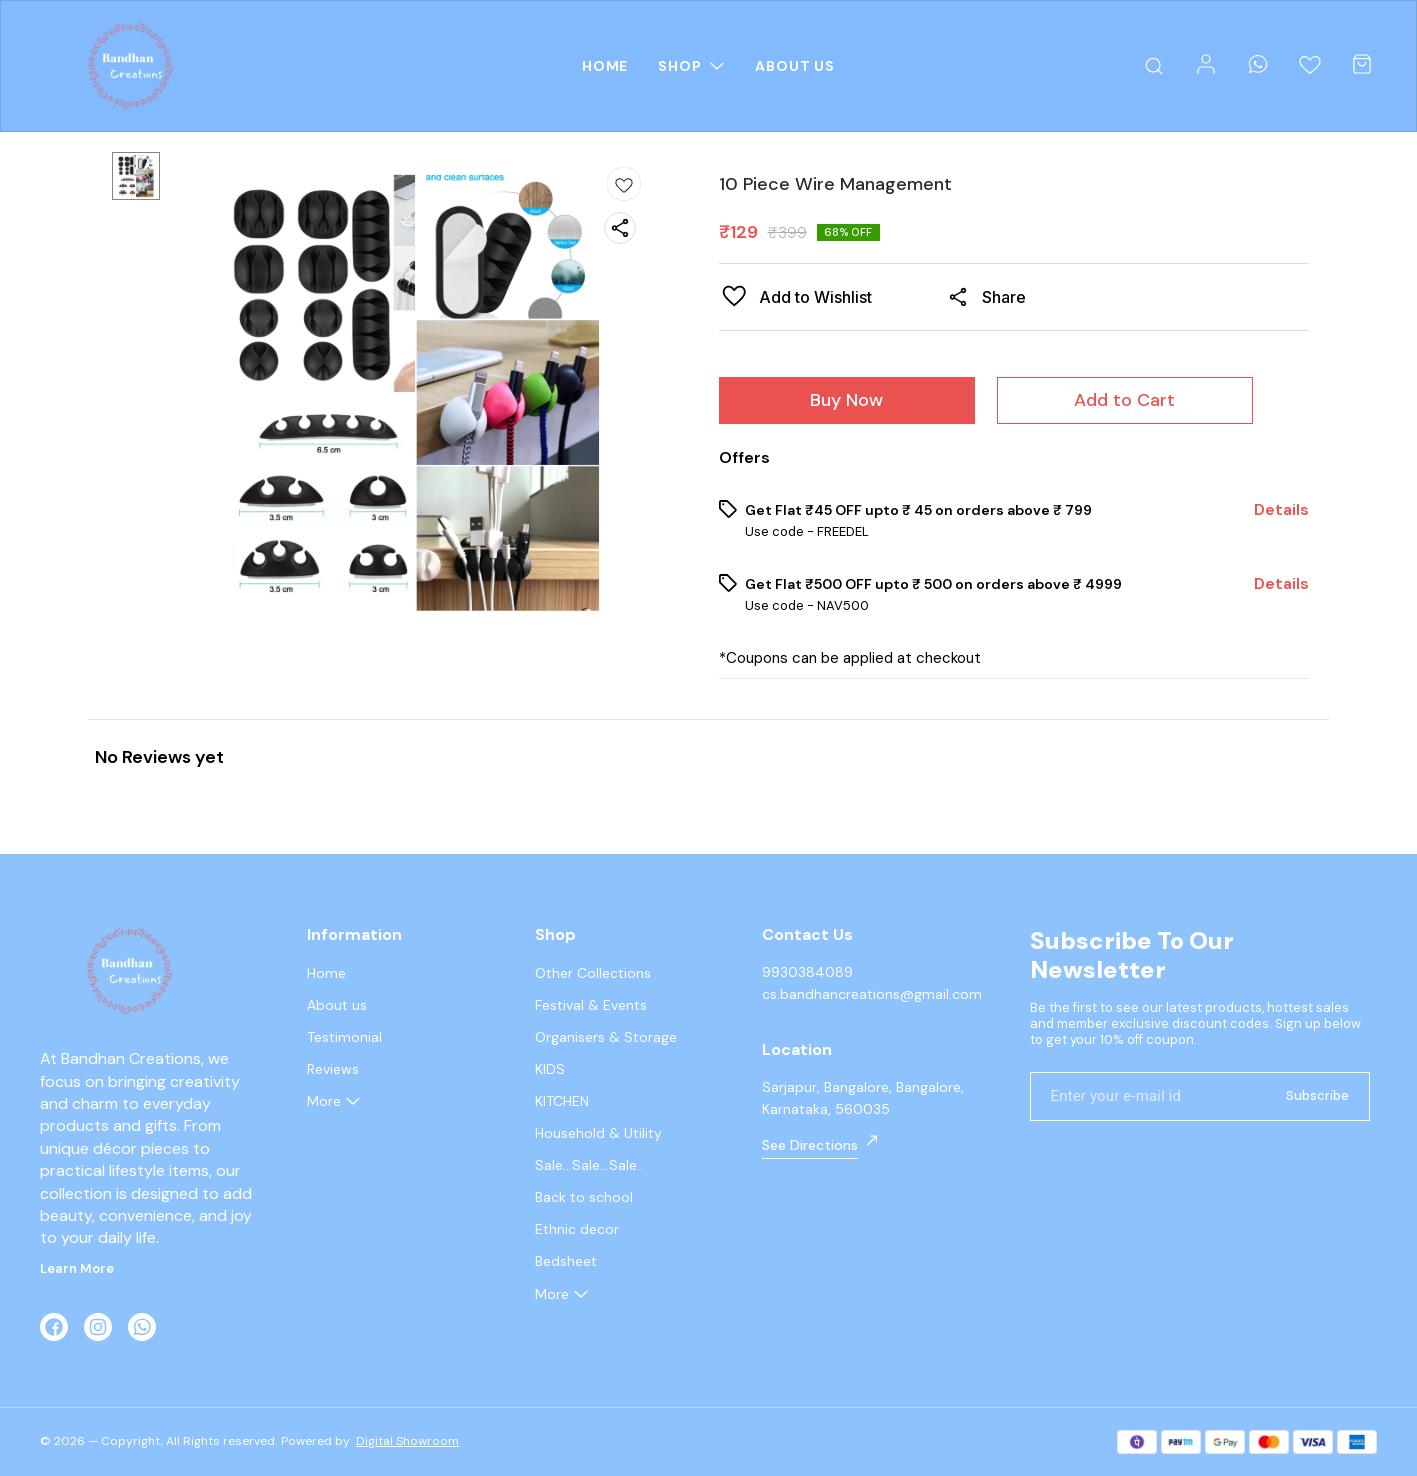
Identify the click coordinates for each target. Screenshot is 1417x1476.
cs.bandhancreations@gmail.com (872, 994)
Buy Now (846, 400)
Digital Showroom (407, 1441)
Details (1281, 510)
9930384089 (807, 972)
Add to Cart (1124, 400)
